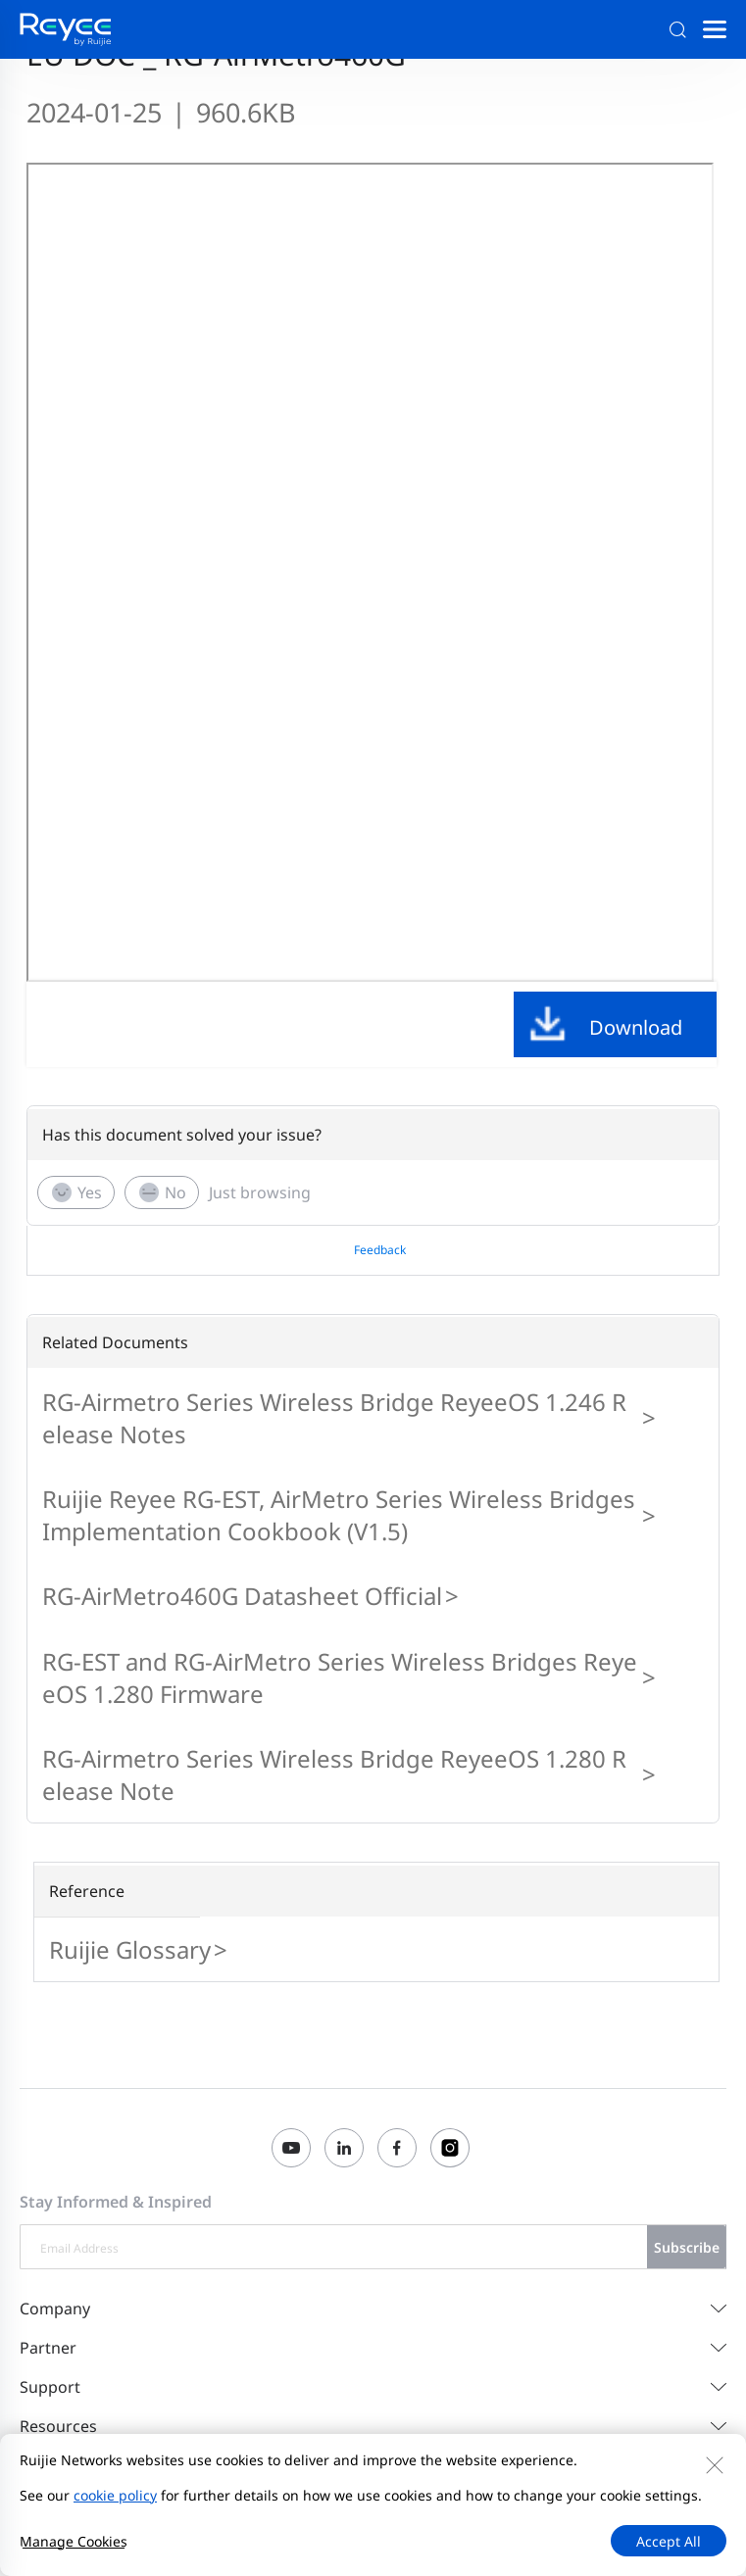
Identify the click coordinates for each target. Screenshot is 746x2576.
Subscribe (687, 2247)
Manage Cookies (73, 2541)
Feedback (380, 1249)
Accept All (668, 2541)
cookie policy (115, 2495)
